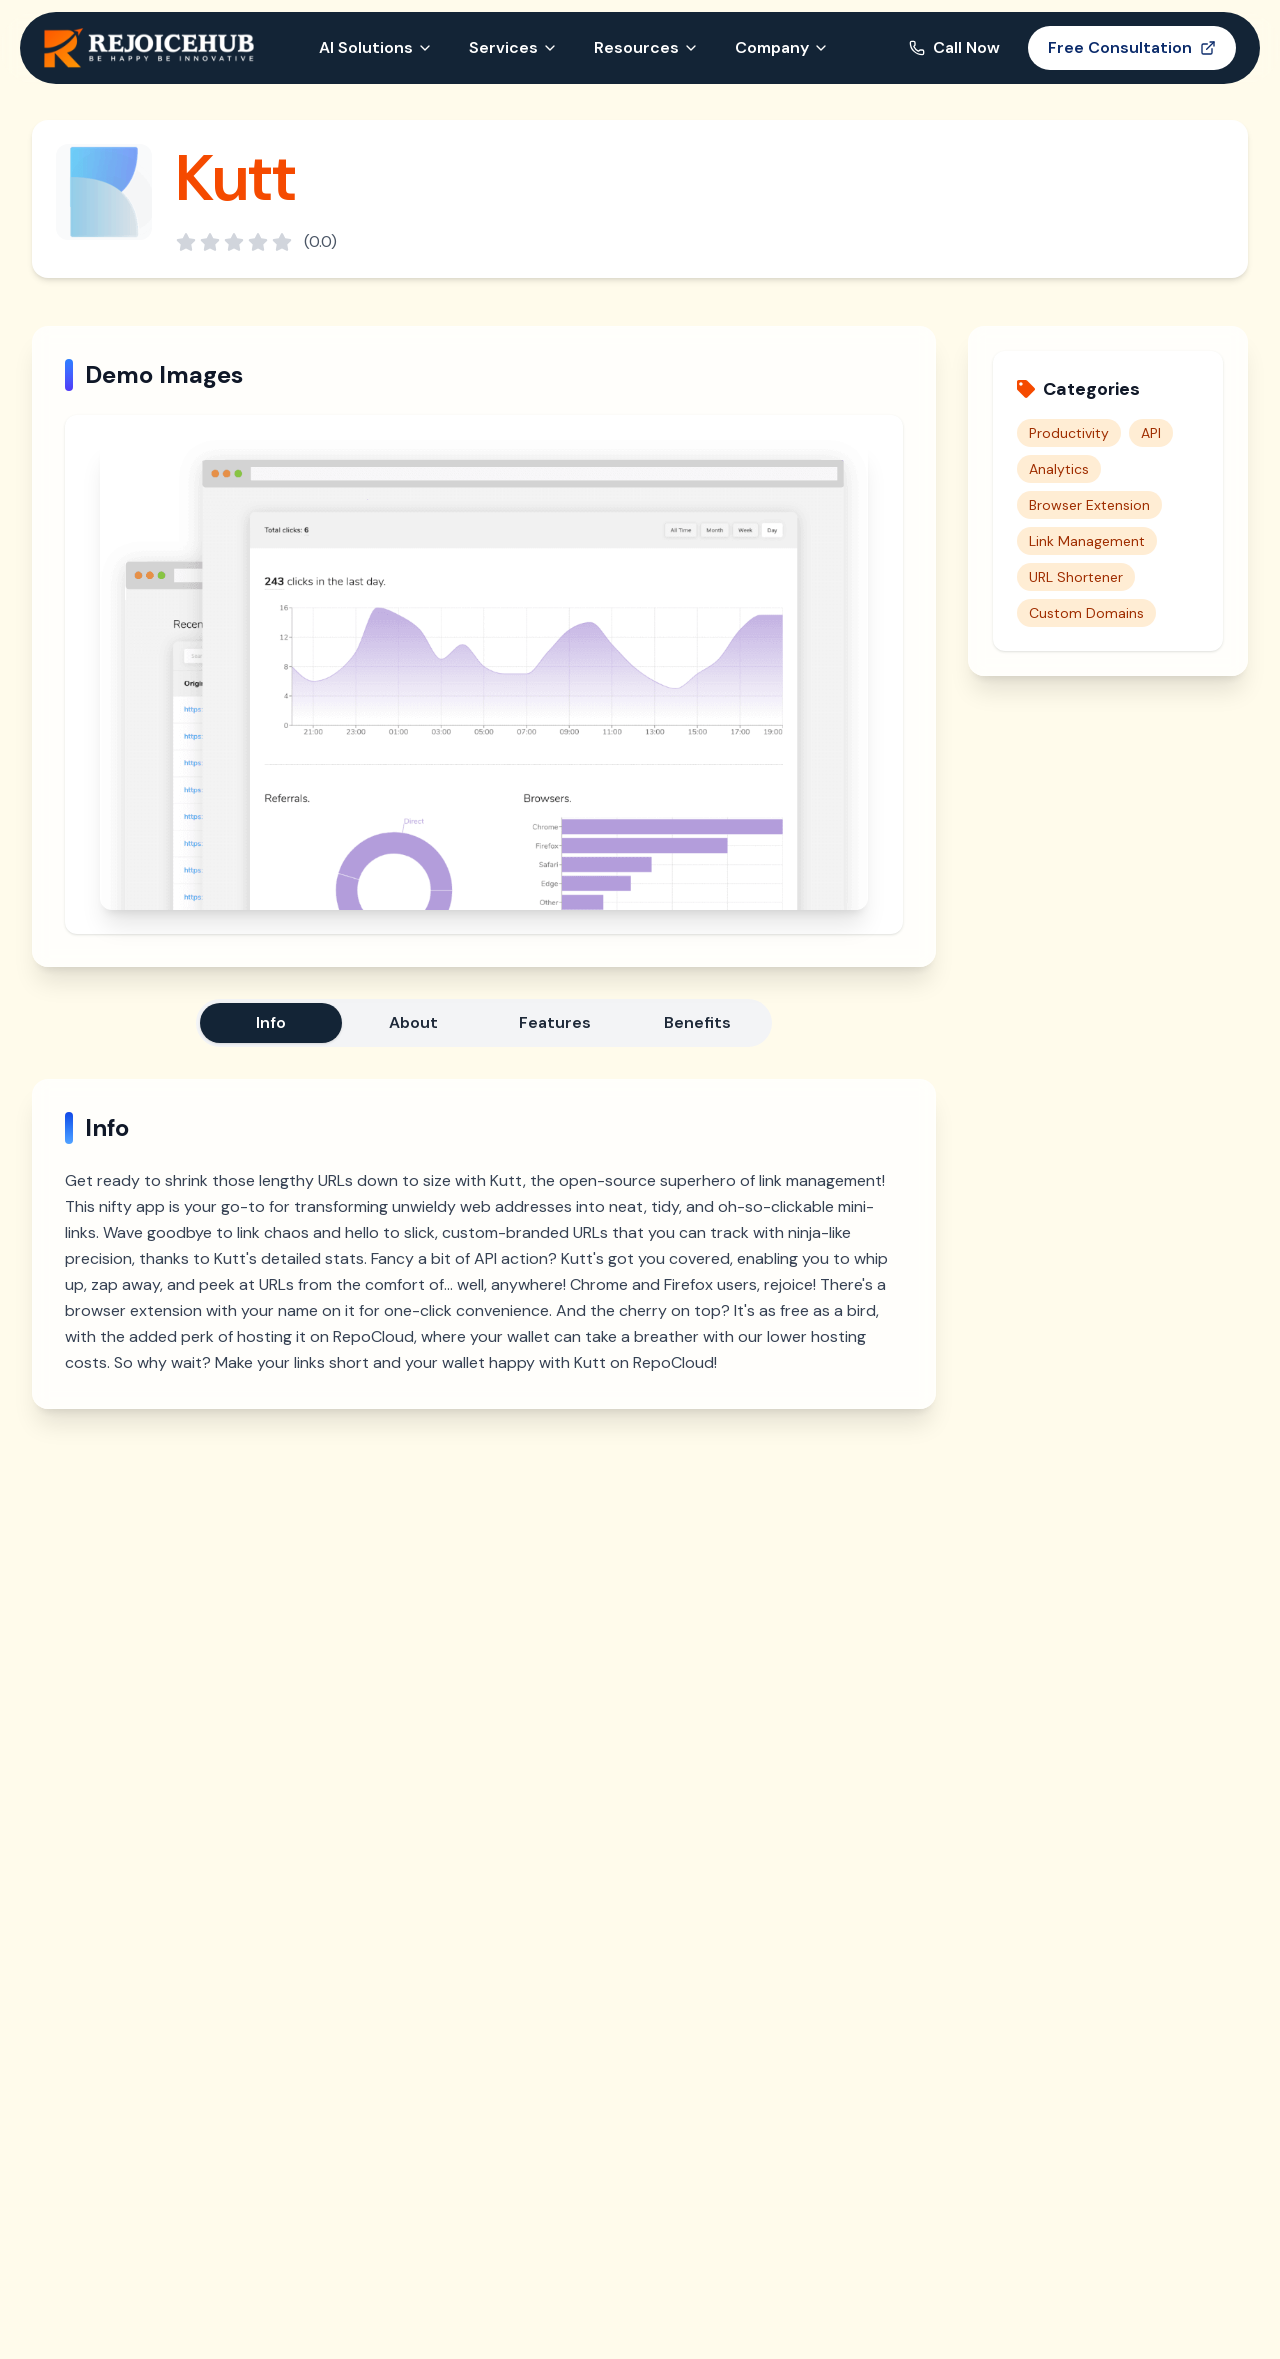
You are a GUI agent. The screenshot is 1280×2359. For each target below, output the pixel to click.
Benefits (697, 1022)
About (413, 1022)
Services (513, 47)
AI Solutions (376, 47)
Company (782, 47)
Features (555, 1022)
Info (271, 1022)
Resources (646, 47)
